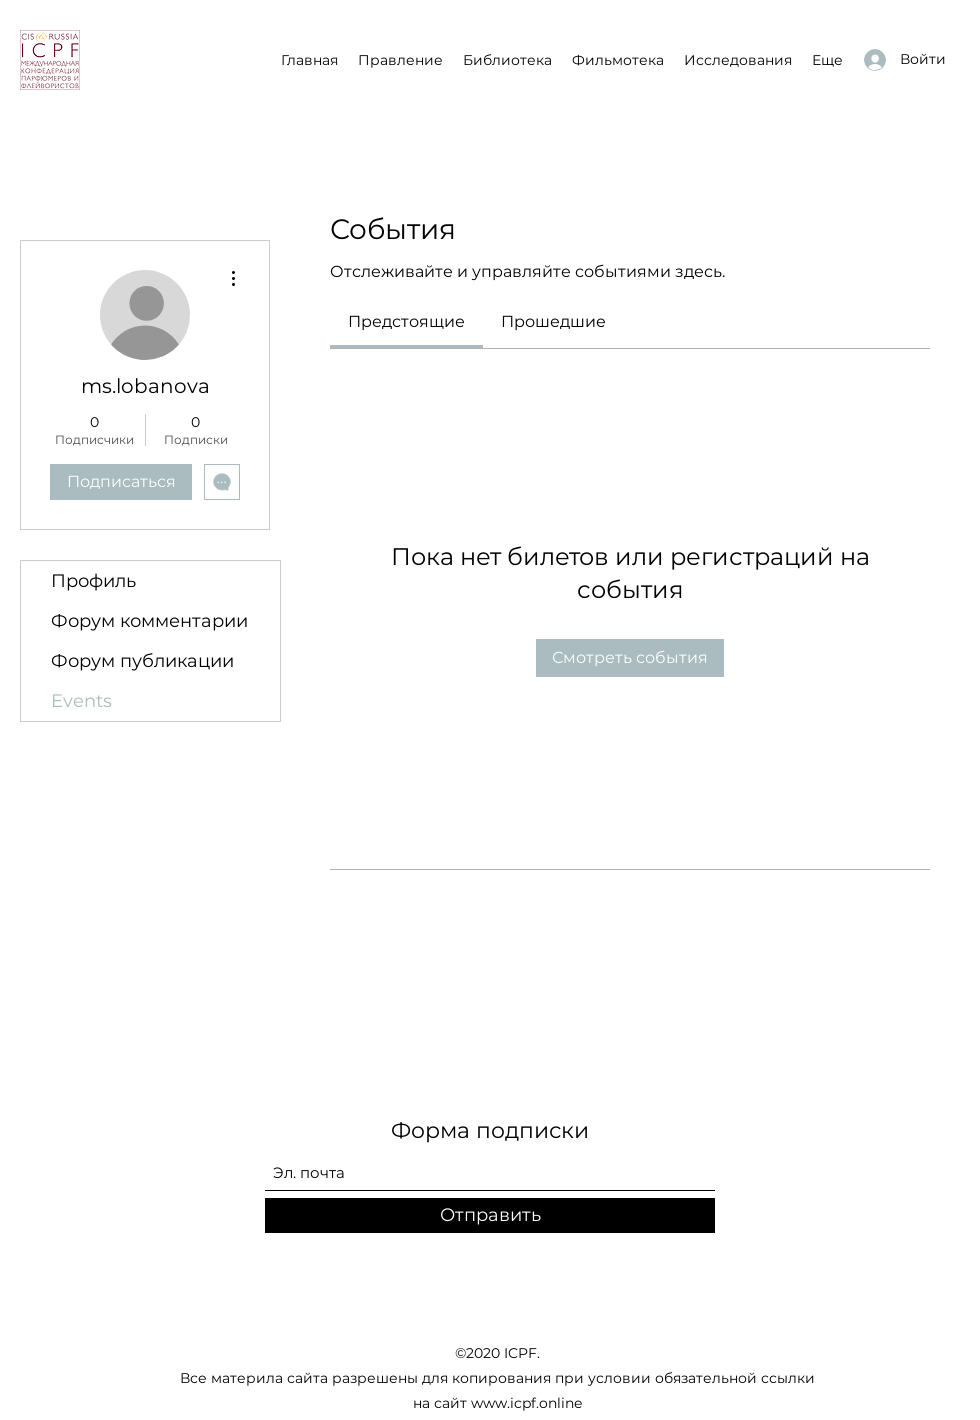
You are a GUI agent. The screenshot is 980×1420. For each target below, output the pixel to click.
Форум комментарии (149, 621)
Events (81, 701)
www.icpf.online (526, 1403)
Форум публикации (142, 661)
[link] (406, 321)
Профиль (93, 581)
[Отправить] (490, 1215)
